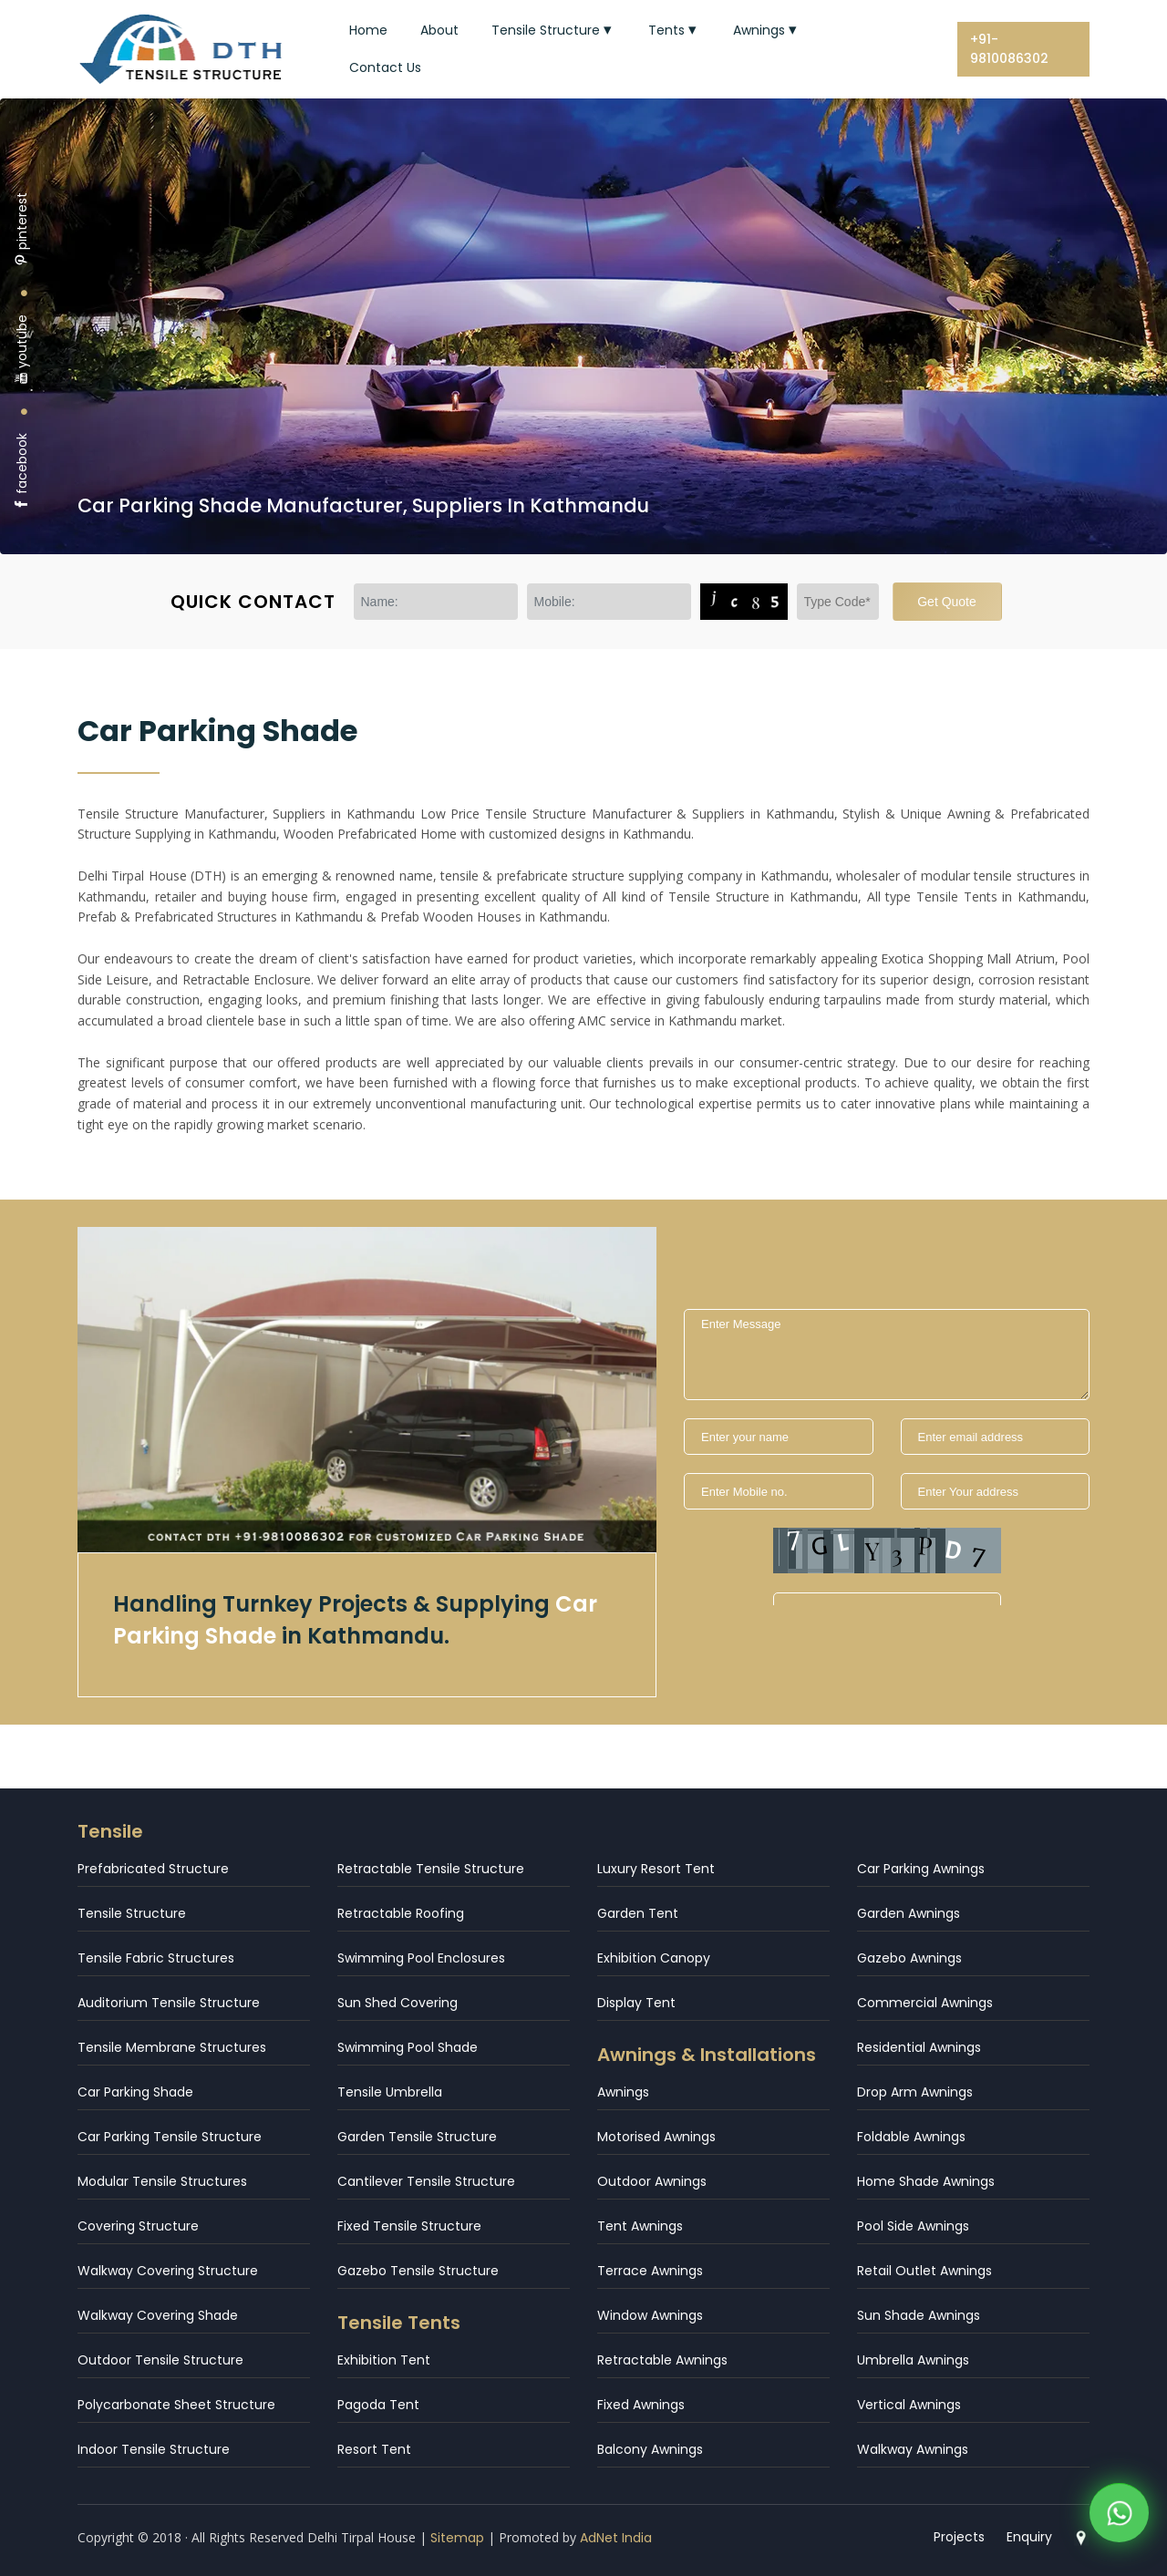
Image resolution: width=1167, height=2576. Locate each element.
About (439, 30)
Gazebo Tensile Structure (418, 2271)
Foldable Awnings (911, 2137)
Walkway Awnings (912, 2449)
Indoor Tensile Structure (153, 2449)
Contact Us (385, 67)
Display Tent (636, 2003)
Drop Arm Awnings (915, 2092)
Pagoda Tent (378, 2405)
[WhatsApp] (1119, 2518)
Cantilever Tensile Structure (426, 2181)
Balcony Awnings (650, 2449)
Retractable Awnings (662, 2360)
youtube (22, 349)
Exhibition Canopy (653, 1958)
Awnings (766, 30)
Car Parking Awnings (921, 1869)
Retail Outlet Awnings (924, 2271)
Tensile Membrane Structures (171, 2047)
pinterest (22, 229)
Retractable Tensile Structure (430, 1869)
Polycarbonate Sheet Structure (176, 2405)
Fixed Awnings (641, 2405)
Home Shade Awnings (926, 2181)
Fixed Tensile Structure (409, 2226)
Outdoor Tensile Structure (160, 2360)
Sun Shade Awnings (918, 2315)
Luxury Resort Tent (656, 1869)
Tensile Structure (553, 30)
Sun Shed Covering (397, 2003)
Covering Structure (138, 2226)
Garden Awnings (908, 1913)
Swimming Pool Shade (407, 2047)
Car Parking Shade (135, 2092)
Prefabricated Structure (153, 1869)
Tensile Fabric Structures (155, 1958)
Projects (959, 2537)
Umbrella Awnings (913, 2360)
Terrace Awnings (650, 2271)
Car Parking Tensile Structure (169, 2137)
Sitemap (457, 2538)
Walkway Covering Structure (167, 2271)
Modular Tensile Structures (162, 2181)
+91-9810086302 (1009, 48)
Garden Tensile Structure (417, 2137)
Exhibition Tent (383, 2360)
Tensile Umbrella (389, 2092)
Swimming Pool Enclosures (421, 1958)
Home (368, 30)
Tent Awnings (640, 2226)
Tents (674, 30)
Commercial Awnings (925, 2003)
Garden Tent (637, 1913)
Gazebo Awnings (909, 1958)
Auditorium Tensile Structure (168, 2003)
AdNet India (616, 2538)
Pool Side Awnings (913, 2226)
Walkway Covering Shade (157, 2315)
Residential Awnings (919, 2047)
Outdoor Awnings (652, 2181)
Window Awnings (650, 2315)
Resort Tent (374, 2449)
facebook (22, 471)
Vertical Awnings (909, 2405)
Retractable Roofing (400, 1913)
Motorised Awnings (656, 2137)
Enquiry (1029, 2537)
